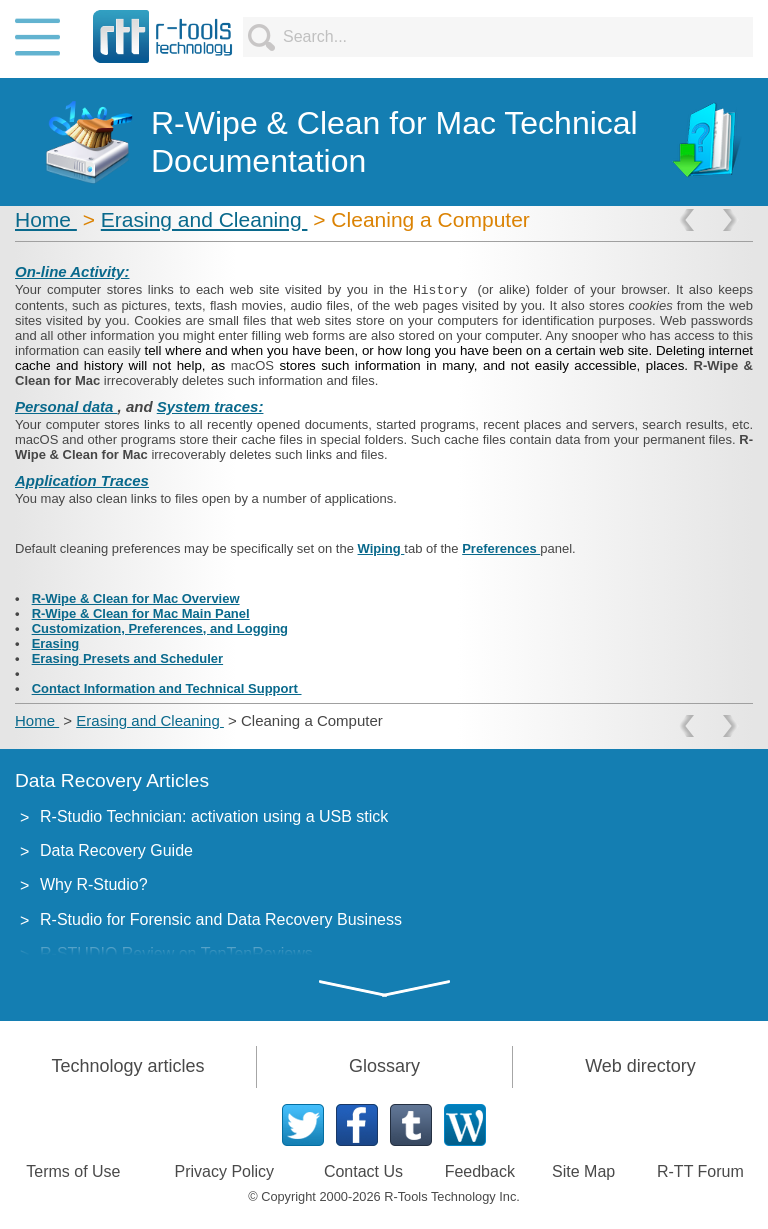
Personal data (66, 406)
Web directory (640, 1066)
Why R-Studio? (94, 884)
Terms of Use (73, 1171)
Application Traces (82, 480)
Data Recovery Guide (116, 850)
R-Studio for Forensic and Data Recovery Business (221, 919)
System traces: (210, 406)
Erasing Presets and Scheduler (127, 658)
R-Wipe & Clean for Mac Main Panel (141, 613)
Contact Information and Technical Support (167, 688)
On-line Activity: (72, 271)
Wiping (381, 548)
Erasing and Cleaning (204, 219)
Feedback (480, 1171)
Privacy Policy (225, 1171)
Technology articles (127, 1066)
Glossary (384, 1066)
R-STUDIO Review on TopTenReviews (176, 953)
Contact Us (363, 1171)
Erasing (56, 643)
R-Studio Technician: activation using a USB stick (214, 816)
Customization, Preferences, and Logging (160, 628)
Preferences (501, 548)
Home (46, 219)
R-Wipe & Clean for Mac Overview (136, 598)
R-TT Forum (700, 1171)
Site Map (583, 1171)
